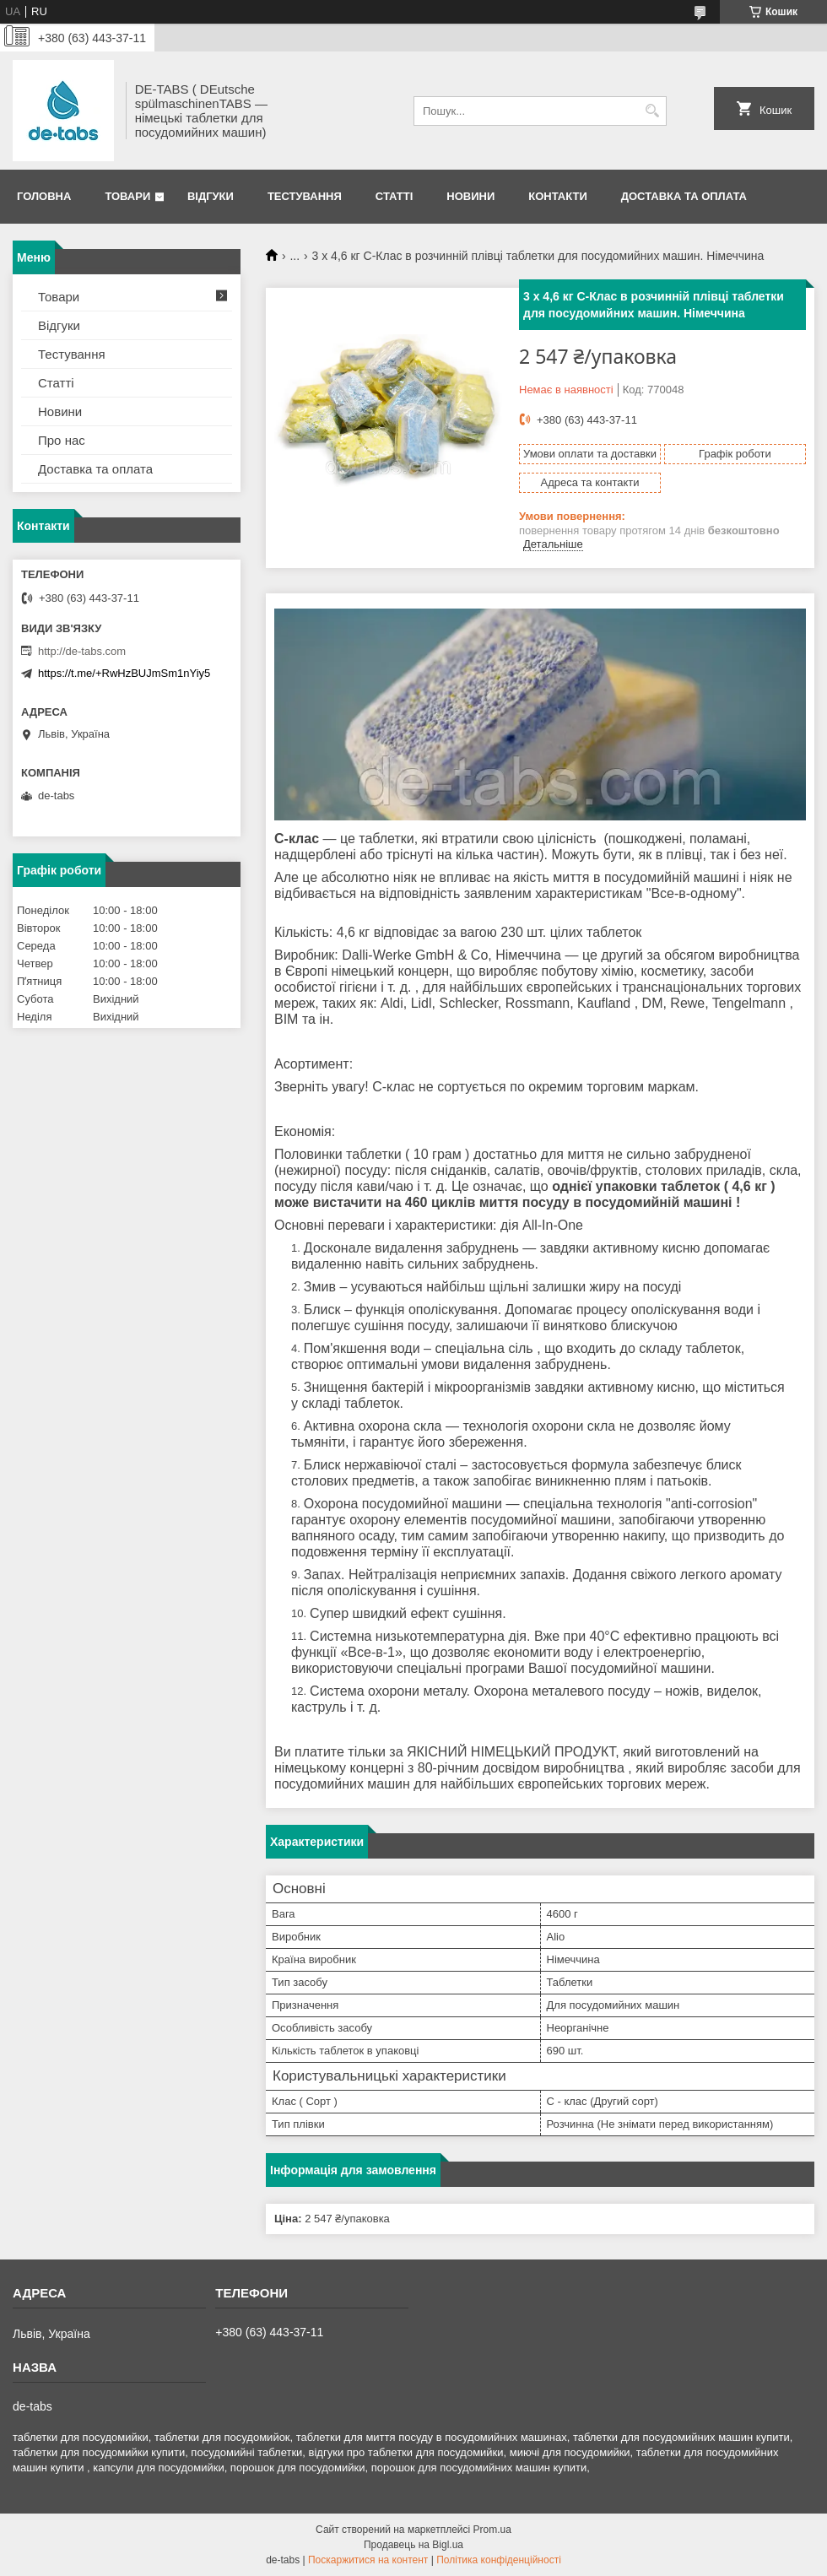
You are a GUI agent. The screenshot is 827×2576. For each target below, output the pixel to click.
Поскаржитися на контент (368, 2560)
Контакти (557, 196)
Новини (470, 196)
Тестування (305, 196)
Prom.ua (492, 2529)
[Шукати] (652, 111)
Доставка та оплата (684, 196)
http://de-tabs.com (82, 651)
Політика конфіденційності (498, 2560)
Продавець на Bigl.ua (413, 2545)
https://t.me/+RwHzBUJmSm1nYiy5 (124, 673)
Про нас (61, 440)
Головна (44, 196)
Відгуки (210, 196)
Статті (394, 196)
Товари (127, 196)
